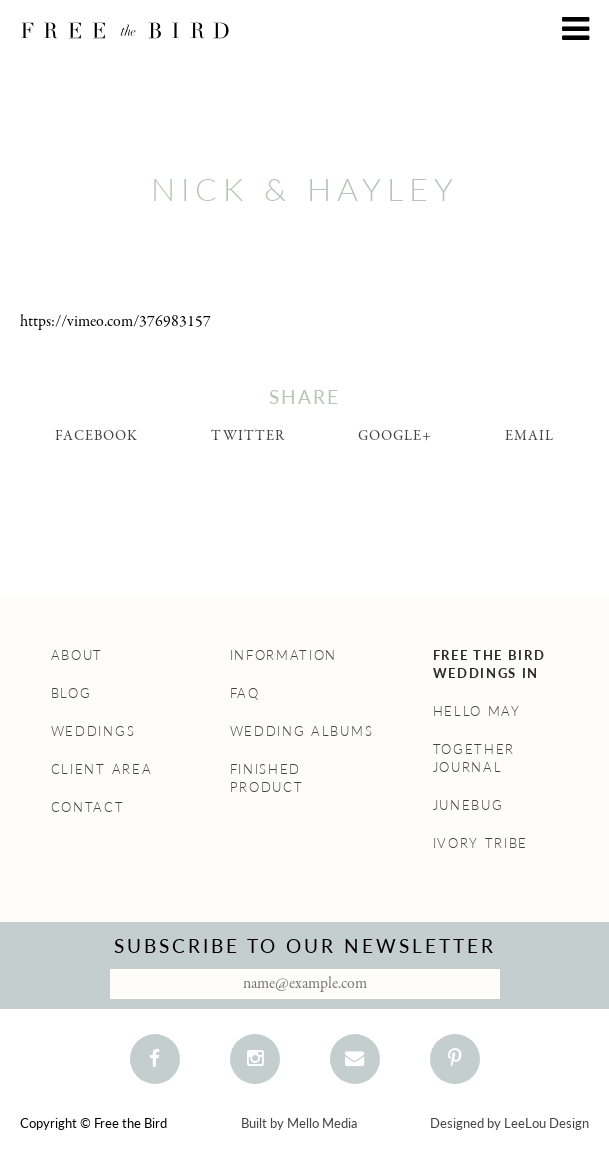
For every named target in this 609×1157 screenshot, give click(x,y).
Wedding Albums (302, 731)
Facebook (96, 436)
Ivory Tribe (481, 843)
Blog (71, 693)
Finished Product (267, 778)
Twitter (248, 436)
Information (284, 655)
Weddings (93, 731)
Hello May (477, 711)
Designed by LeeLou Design (509, 1123)
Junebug (468, 805)
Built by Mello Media (299, 1123)
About (77, 655)
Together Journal (474, 758)
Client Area (102, 769)
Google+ (395, 436)
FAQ (245, 693)
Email (529, 436)
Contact (88, 807)
